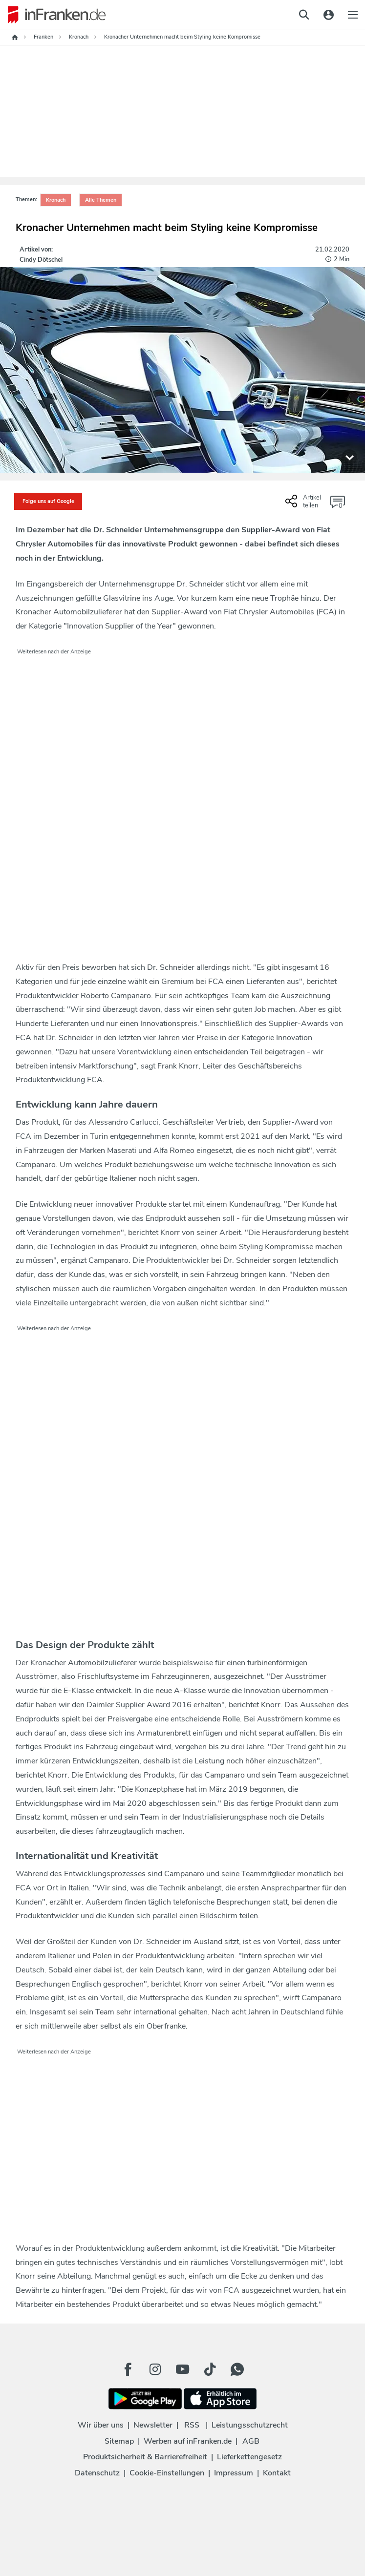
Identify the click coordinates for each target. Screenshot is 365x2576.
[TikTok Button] (210, 2369)
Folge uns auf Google (48, 501)
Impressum (233, 2473)
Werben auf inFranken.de (188, 2441)
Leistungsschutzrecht (250, 2425)
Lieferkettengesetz (249, 2456)
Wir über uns (101, 2425)
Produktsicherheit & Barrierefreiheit (145, 2456)
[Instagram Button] (155, 2369)
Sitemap (119, 2441)
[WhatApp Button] (237, 2369)
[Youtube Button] (182, 2369)
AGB (250, 2441)
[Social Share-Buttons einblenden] (304, 505)
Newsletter (152, 2425)
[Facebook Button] (128, 2369)
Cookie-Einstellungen (166, 2473)
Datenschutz (97, 2473)
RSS (191, 2425)
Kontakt (277, 2473)
